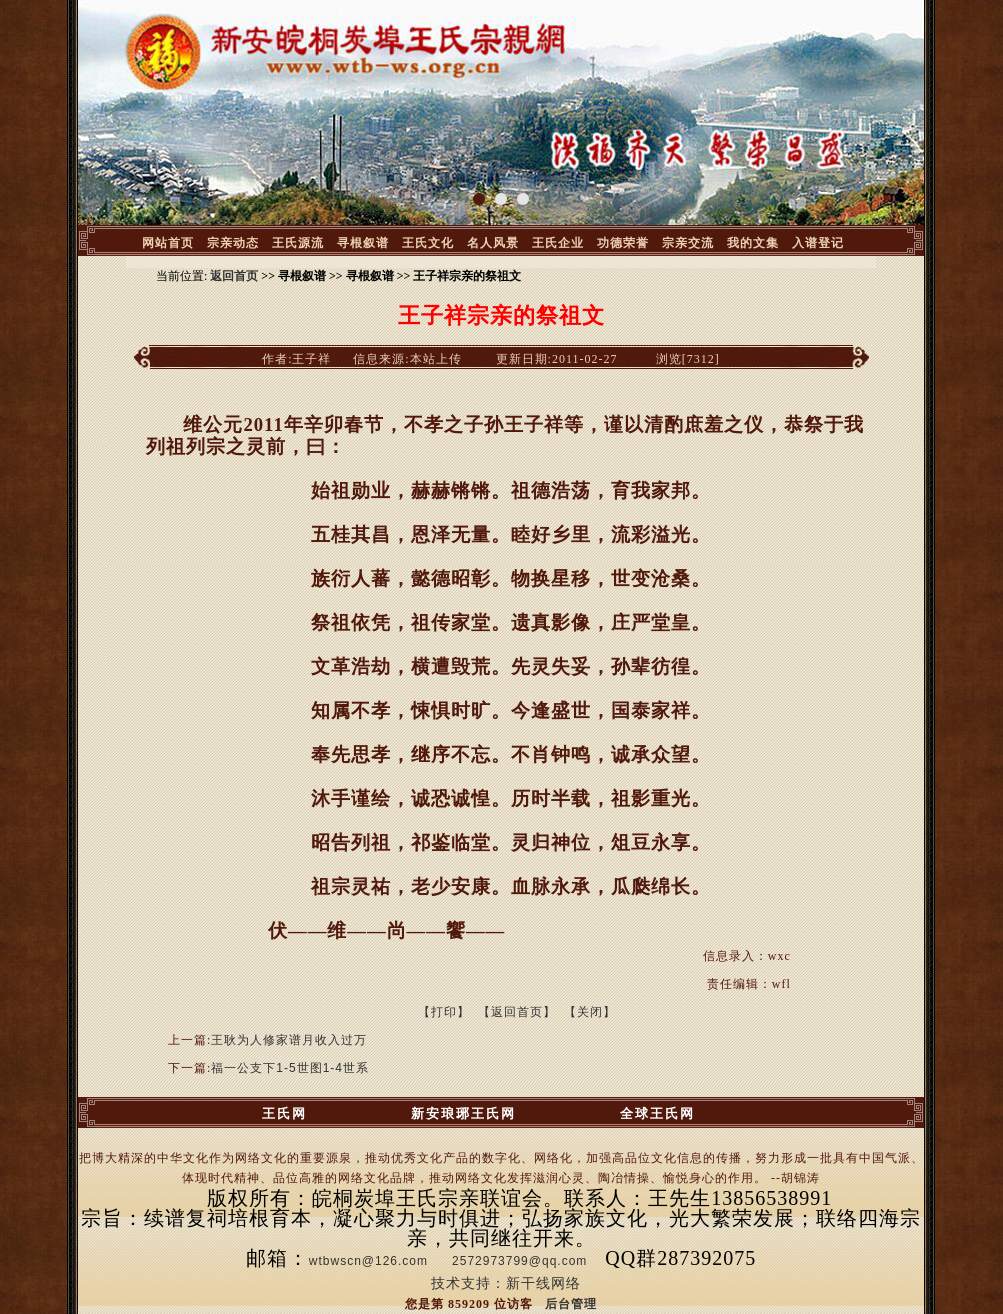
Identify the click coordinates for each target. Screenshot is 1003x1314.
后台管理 (571, 1304)
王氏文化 (428, 243)
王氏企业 (558, 243)
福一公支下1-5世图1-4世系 (290, 1068)
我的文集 (753, 243)
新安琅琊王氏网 (463, 1113)
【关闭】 (590, 1012)
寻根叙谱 (363, 243)
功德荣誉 (623, 243)
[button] (479, 199)
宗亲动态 (233, 243)
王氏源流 (298, 243)
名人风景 (493, 243)
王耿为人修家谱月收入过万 (289, 1040)
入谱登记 (818, 243)
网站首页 (168, 243)
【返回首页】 (517, 1012)
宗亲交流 (688, 243)
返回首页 (234, 276)
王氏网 (284, 1113)
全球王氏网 (657, 1113)
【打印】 (444, 1012)
